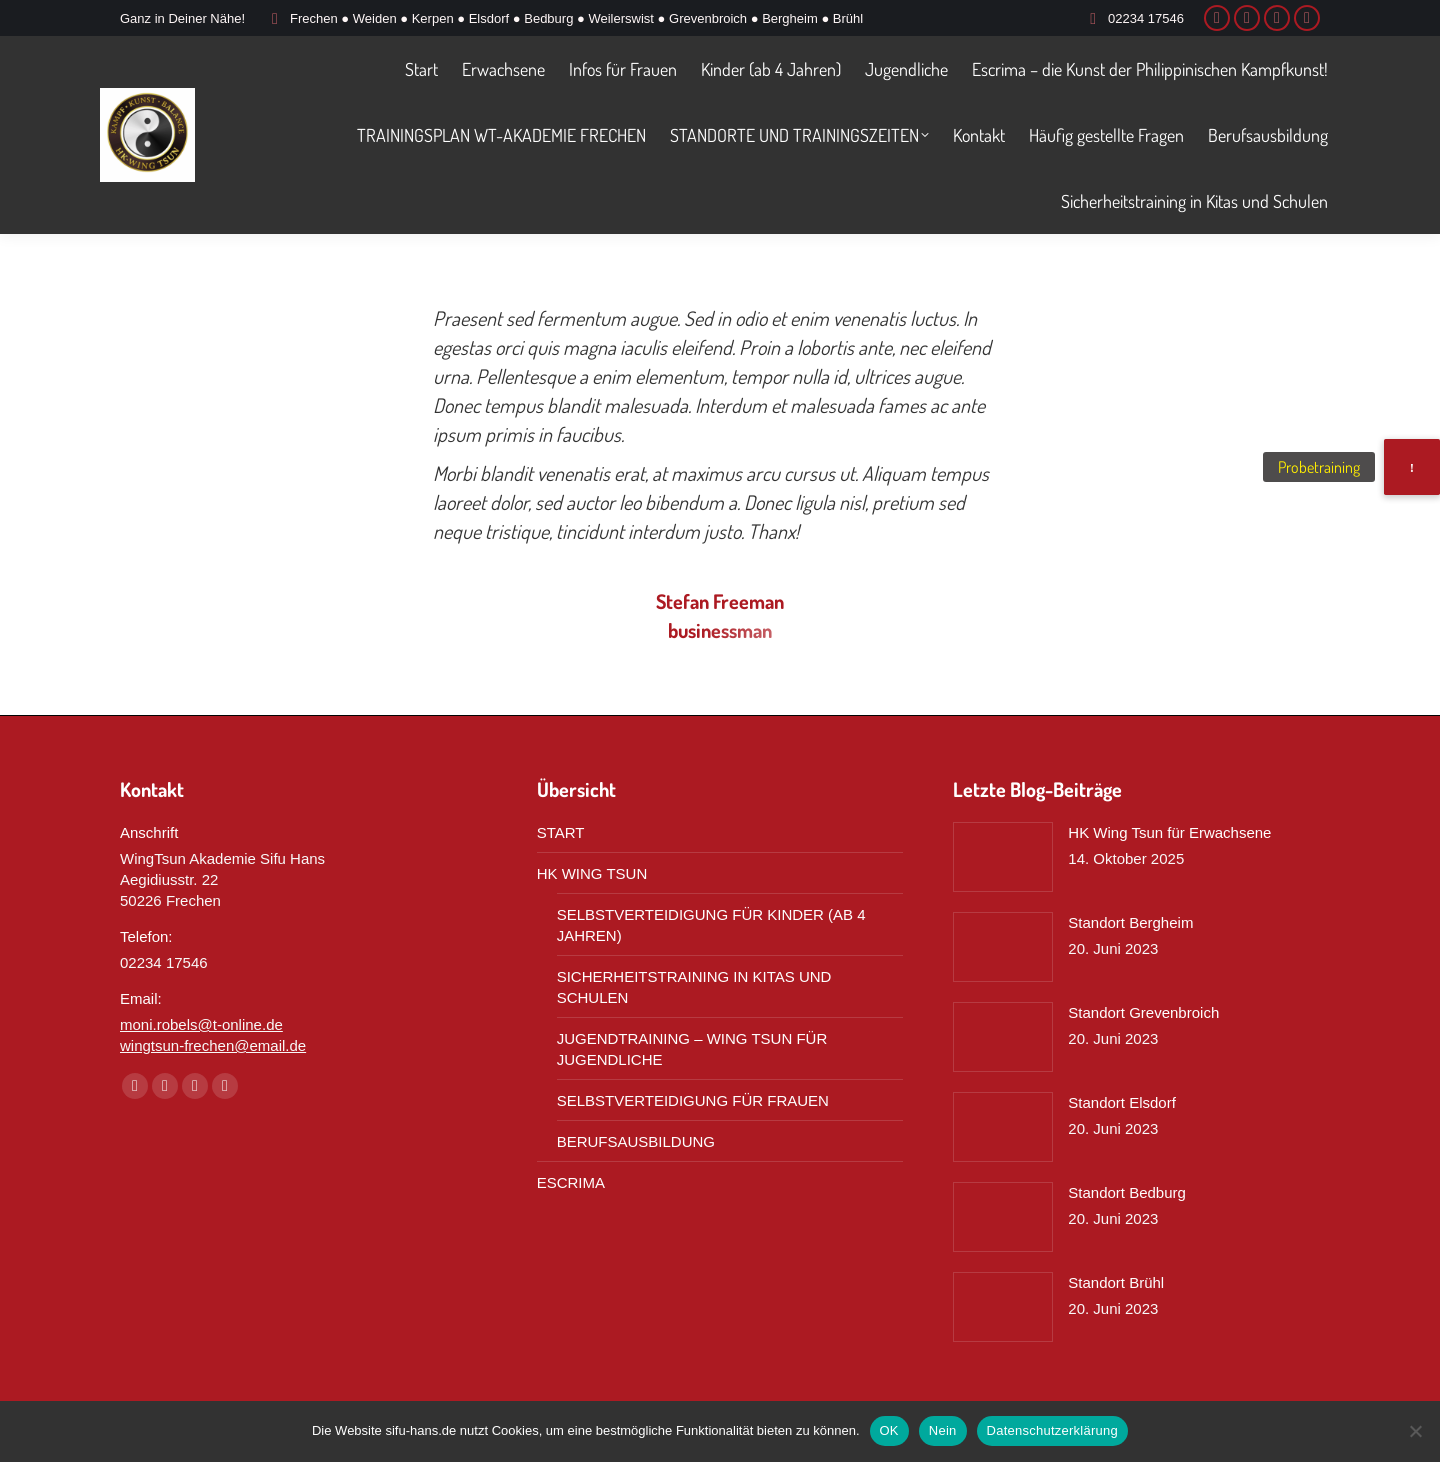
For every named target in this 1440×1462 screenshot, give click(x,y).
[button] (1412, 467)
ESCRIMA (571, 1182)
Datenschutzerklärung (1052, 1430)
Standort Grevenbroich (1143, 1012)
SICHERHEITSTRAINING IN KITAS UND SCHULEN (694, 987)
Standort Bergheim (1130, 922)
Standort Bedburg (1127, 1192)
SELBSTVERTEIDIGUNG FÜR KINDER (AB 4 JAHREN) (711, 925)
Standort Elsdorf (1122, 1102)
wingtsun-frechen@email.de (213, 1045)
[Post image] (1003, 857)
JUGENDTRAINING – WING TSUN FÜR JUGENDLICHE (692, 1049)
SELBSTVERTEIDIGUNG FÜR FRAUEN (693, 1100)
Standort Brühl (1116, 1282)
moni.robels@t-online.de (201, 1024)
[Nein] (1415, 1431)
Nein (943, 1430)
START (561, 832)
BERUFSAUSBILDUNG (636, 1141)
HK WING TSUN (592, 873)
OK (889, 1430)
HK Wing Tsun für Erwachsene (1169, 832)
